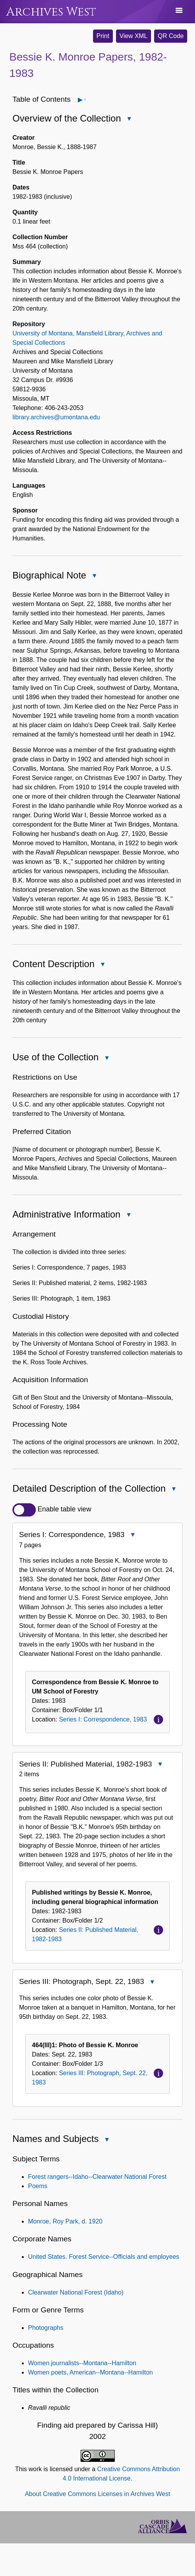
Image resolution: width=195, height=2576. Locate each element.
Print (103, 36)
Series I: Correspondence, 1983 (103, 1719)
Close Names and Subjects (106, 2140)
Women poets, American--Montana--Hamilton (90, 2372)
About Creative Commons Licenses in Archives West (97, 2494)
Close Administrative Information (128, 1215)
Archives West (51, 12)
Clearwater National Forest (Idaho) (75, 2292)
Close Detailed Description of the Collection (173, 1490)
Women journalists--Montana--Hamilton (82, 2363)
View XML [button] (133, 36)
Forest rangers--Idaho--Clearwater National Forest (97, 2176)
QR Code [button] (171, 36)
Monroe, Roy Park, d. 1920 (65, 2221)
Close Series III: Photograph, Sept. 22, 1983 (151, 1982)
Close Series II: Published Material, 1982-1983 (159, 1765)
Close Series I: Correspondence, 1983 (132, 1536)
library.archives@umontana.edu (56, 417)
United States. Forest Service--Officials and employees (103, 2256)
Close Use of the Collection (106, 1058)
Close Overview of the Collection (129, 119)
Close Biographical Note (93, 576)
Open (84, 99)
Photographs (45, 2327)
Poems (37, 2186)
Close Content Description (102, 965)
